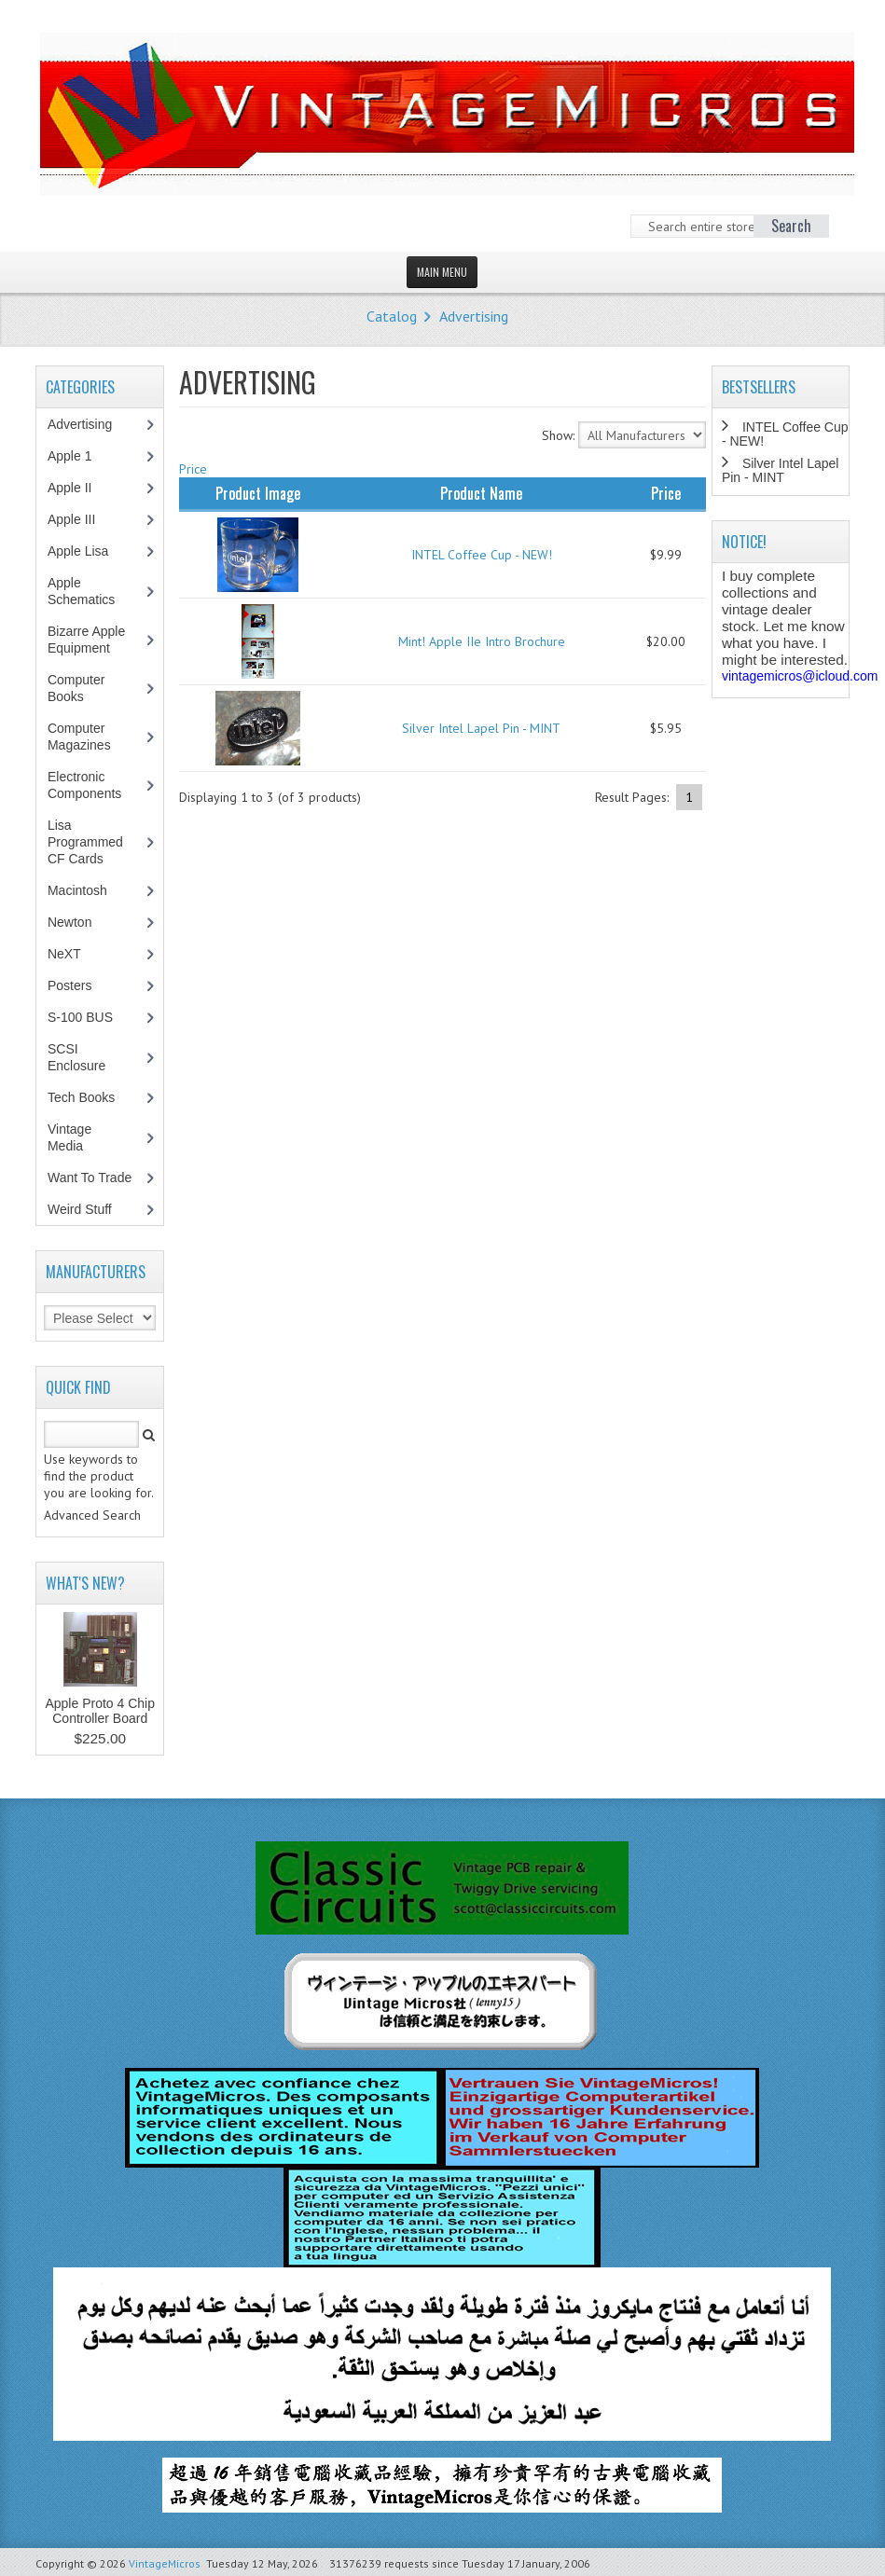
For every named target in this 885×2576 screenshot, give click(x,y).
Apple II (79, 487)
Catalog (391, 316)
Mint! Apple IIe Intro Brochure (481, 641)
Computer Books (79, 688)
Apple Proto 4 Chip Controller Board (100, 1711)
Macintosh (87, 890)
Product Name (481, 493)
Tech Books (95, 1097)
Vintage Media (75, 1137)
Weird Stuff (89, 1209)
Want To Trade (89, 1177)
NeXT (64, 953)
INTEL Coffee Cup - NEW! (481, 554)
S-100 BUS (90, 1017)
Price (193, 469)
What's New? (85, 1583)
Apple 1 (79, 455)
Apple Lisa (91, 551)
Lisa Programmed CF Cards (85, 842)
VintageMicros (165, 2563)
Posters (79, 985)
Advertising (473, 316)
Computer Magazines (93, 736)
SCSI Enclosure (86, 1057)
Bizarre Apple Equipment (89, 639)
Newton (69, 922)
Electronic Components (94, 785)
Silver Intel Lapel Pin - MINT (481, 728)
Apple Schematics (91, 591)
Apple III (81, 519)
